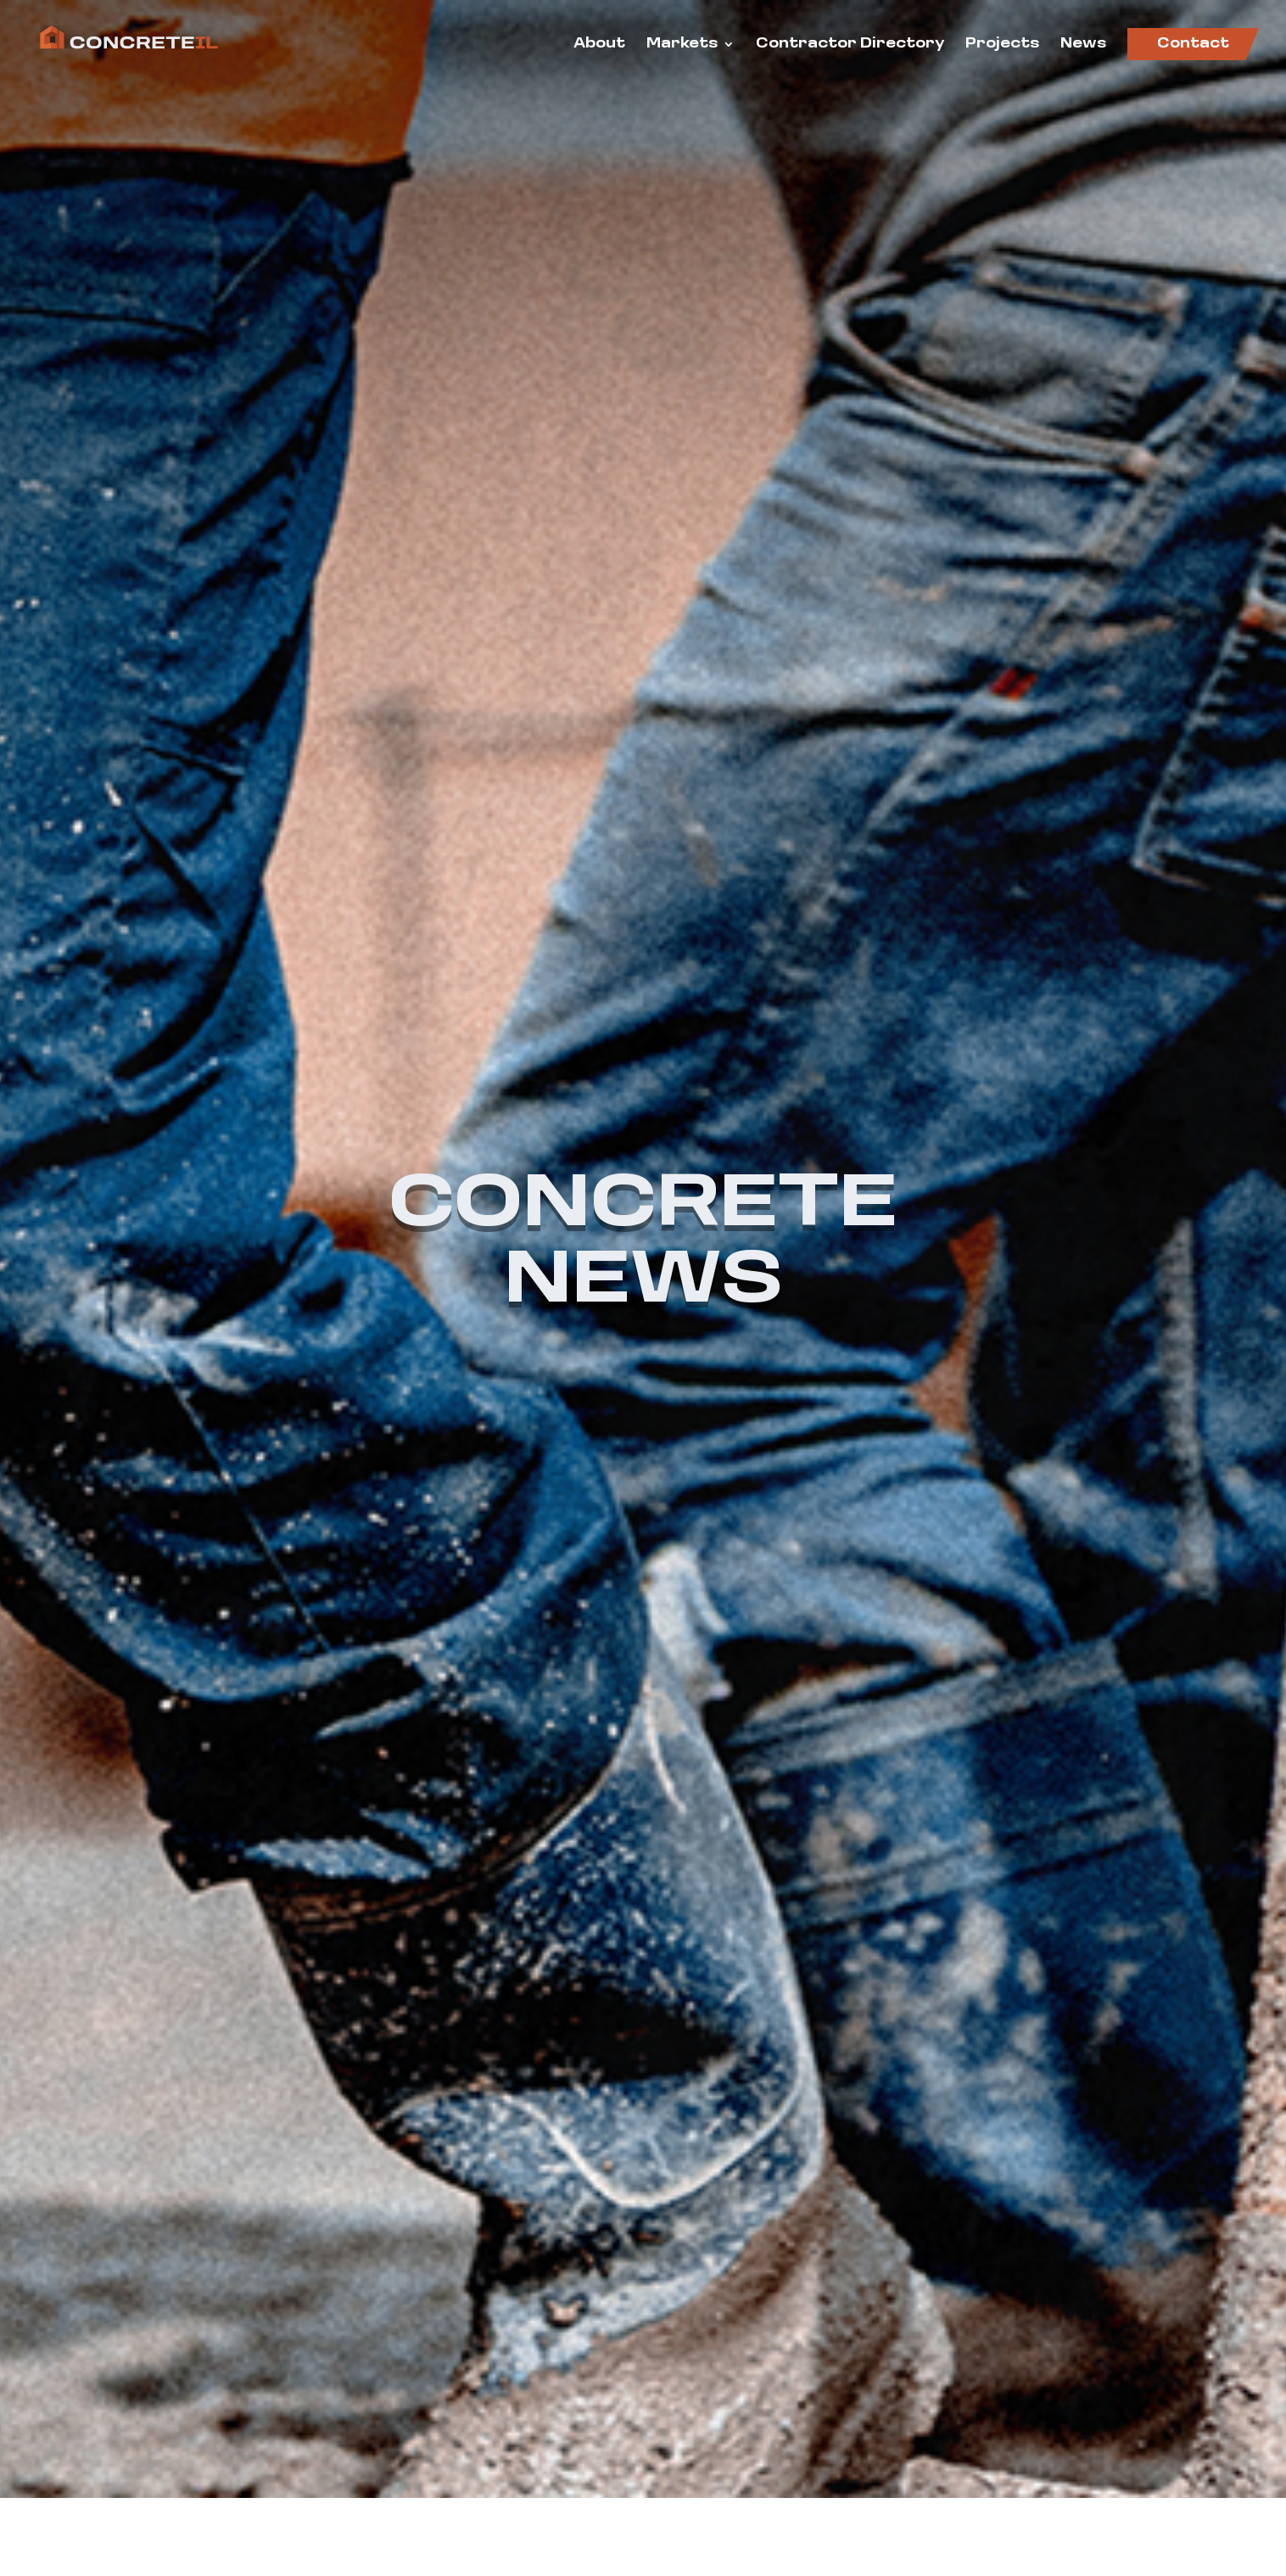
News (1083, 44)
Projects (1002, 44)
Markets (682, 44)
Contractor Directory (850, 44)
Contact (1193, 44)
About (599, 44)
